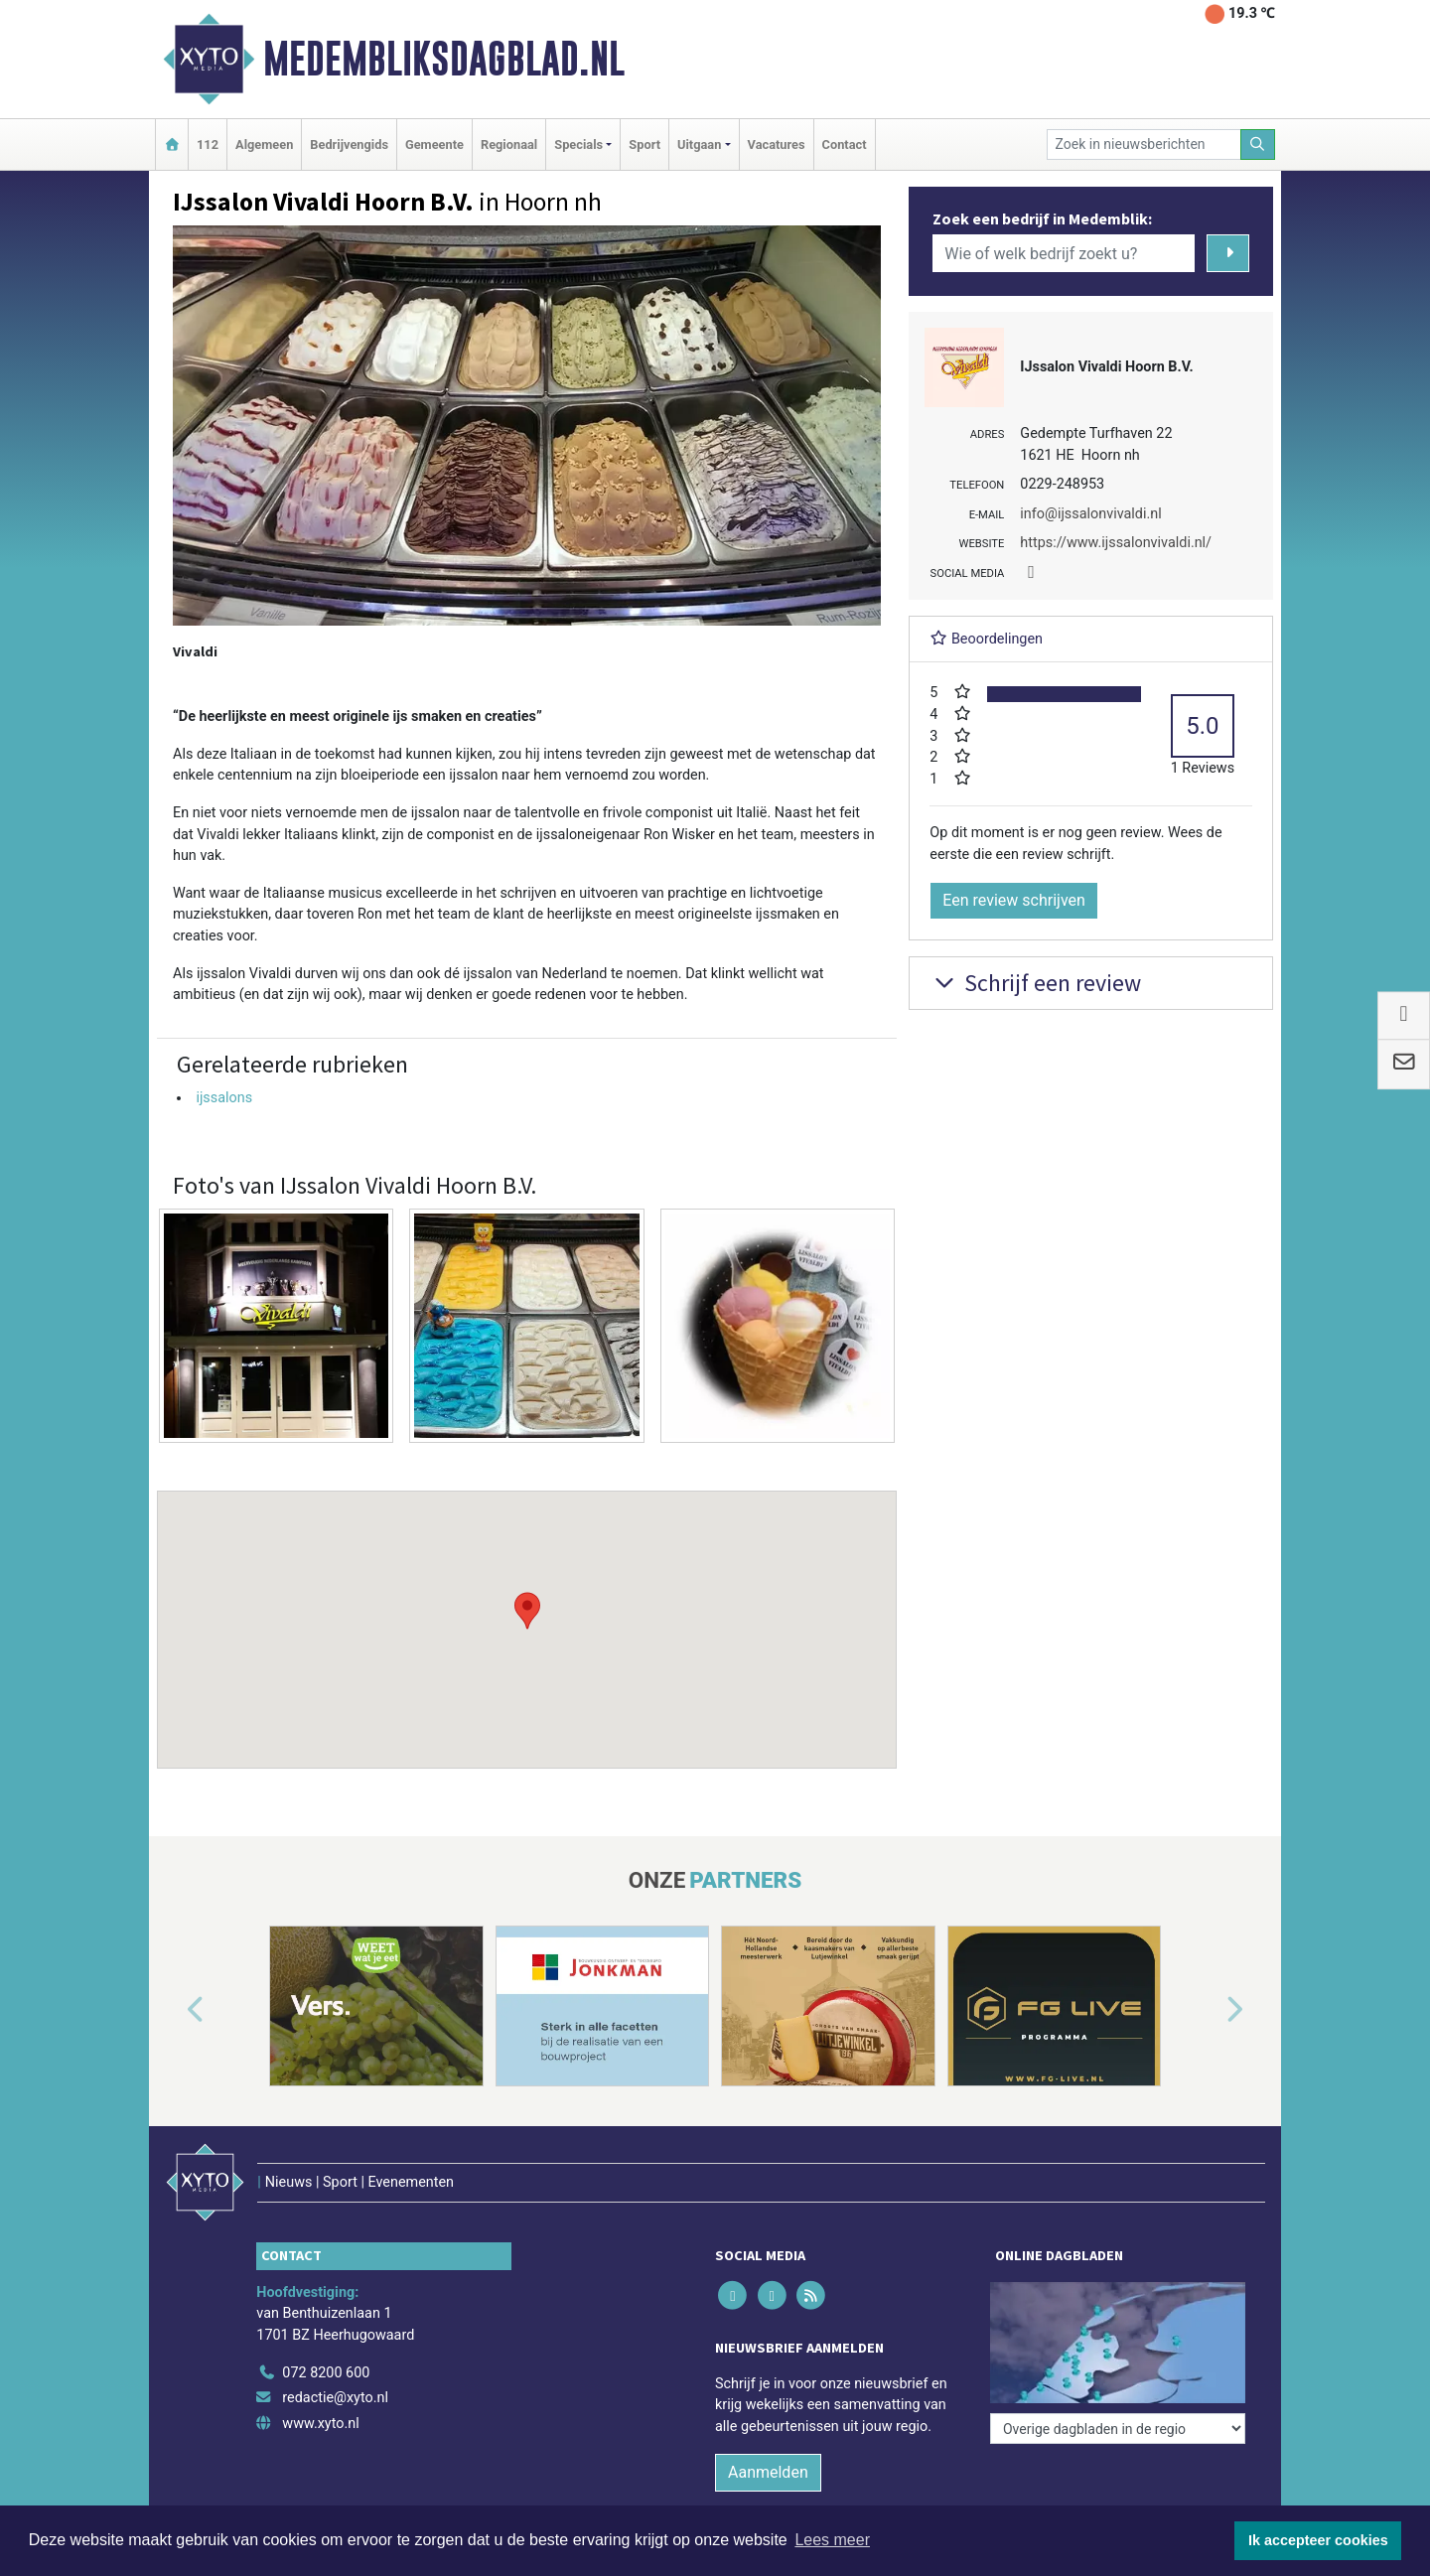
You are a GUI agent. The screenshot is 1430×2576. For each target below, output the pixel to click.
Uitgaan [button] (699, 144)
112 (207, 144)
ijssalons (224, 1097)
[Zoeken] (1258, 144)
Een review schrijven (1013, 900)
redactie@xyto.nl (335, 2397)
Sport (644, 144)
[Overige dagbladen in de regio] (1117, 2428)
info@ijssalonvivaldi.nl (1090, 513)
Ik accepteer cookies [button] (1318, 2540)
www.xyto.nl (320, 2423)
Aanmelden (768, 2472)
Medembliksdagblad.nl (444, 58)
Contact (844, 144)
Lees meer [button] (832, 2539)
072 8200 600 (325, 2372)
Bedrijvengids (349, 144)
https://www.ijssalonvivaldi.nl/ (1116, 542)
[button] (527, 1611)
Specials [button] (578, 144)
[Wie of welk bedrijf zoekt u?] (1063, 253)
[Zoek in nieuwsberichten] (1144, 144)
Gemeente (434, 144)
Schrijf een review (1035, 982)
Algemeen (264, 144)
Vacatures (776, 144)
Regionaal (509, 144)
